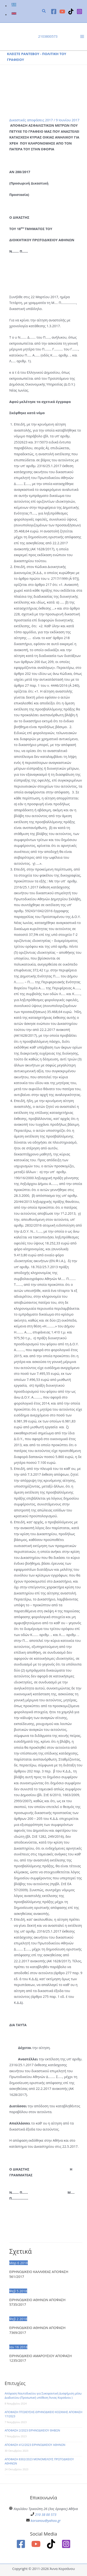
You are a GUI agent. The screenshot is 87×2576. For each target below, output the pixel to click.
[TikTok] (71, 11)
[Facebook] (54, 11)
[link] (14, 5)
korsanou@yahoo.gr (46, 2520)
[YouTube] (62, 11)
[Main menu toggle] (82, 36)
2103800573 (48, 36)
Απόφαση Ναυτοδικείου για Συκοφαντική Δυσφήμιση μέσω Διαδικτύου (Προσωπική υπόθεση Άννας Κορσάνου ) (43, 2395)
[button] (44, 11)
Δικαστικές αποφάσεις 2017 (31, 120)
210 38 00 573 (45, 2514)
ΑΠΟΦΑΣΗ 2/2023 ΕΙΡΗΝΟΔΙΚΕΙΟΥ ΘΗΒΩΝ (32, 2430)
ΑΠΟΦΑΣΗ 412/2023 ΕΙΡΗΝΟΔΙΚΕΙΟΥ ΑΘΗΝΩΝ (35, 2445)
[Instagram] (79, 11)
